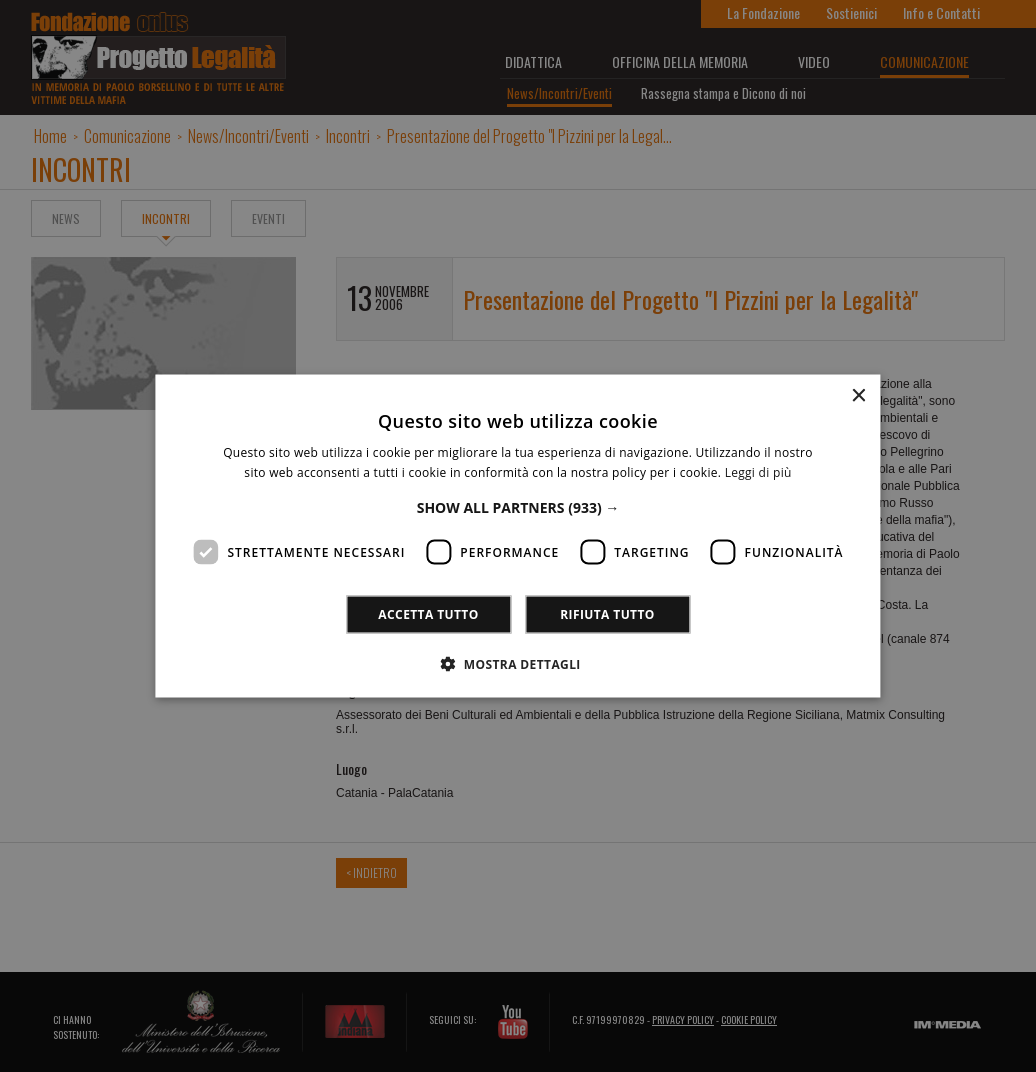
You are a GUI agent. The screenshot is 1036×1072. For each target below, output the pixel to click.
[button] (518, 506)
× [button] (858, 396)
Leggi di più (758, 472)
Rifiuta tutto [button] (607, 613)
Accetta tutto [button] (428, 613)
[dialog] (518, 536)
